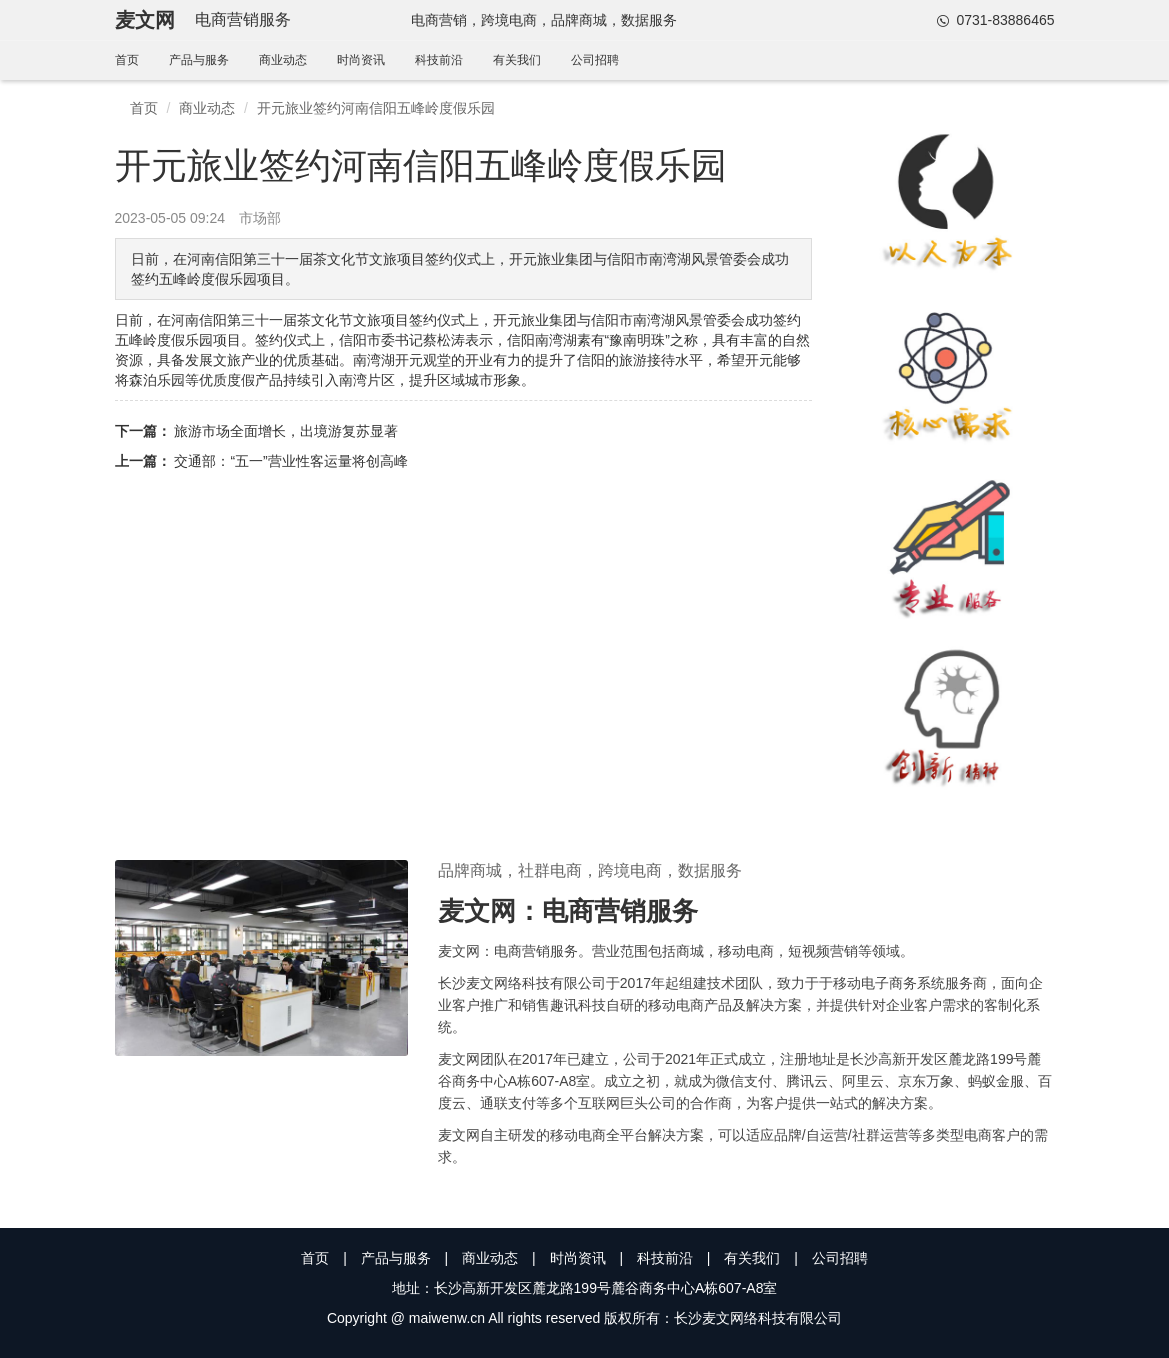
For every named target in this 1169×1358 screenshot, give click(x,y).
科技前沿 (439, 60)
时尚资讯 (361, 60)
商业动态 (283, 60)
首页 (127, 60)
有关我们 (517, 60)
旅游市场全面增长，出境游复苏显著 (286, 431)
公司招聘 (595, 60)
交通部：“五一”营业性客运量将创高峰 (290, 461)
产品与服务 (199, 60)
